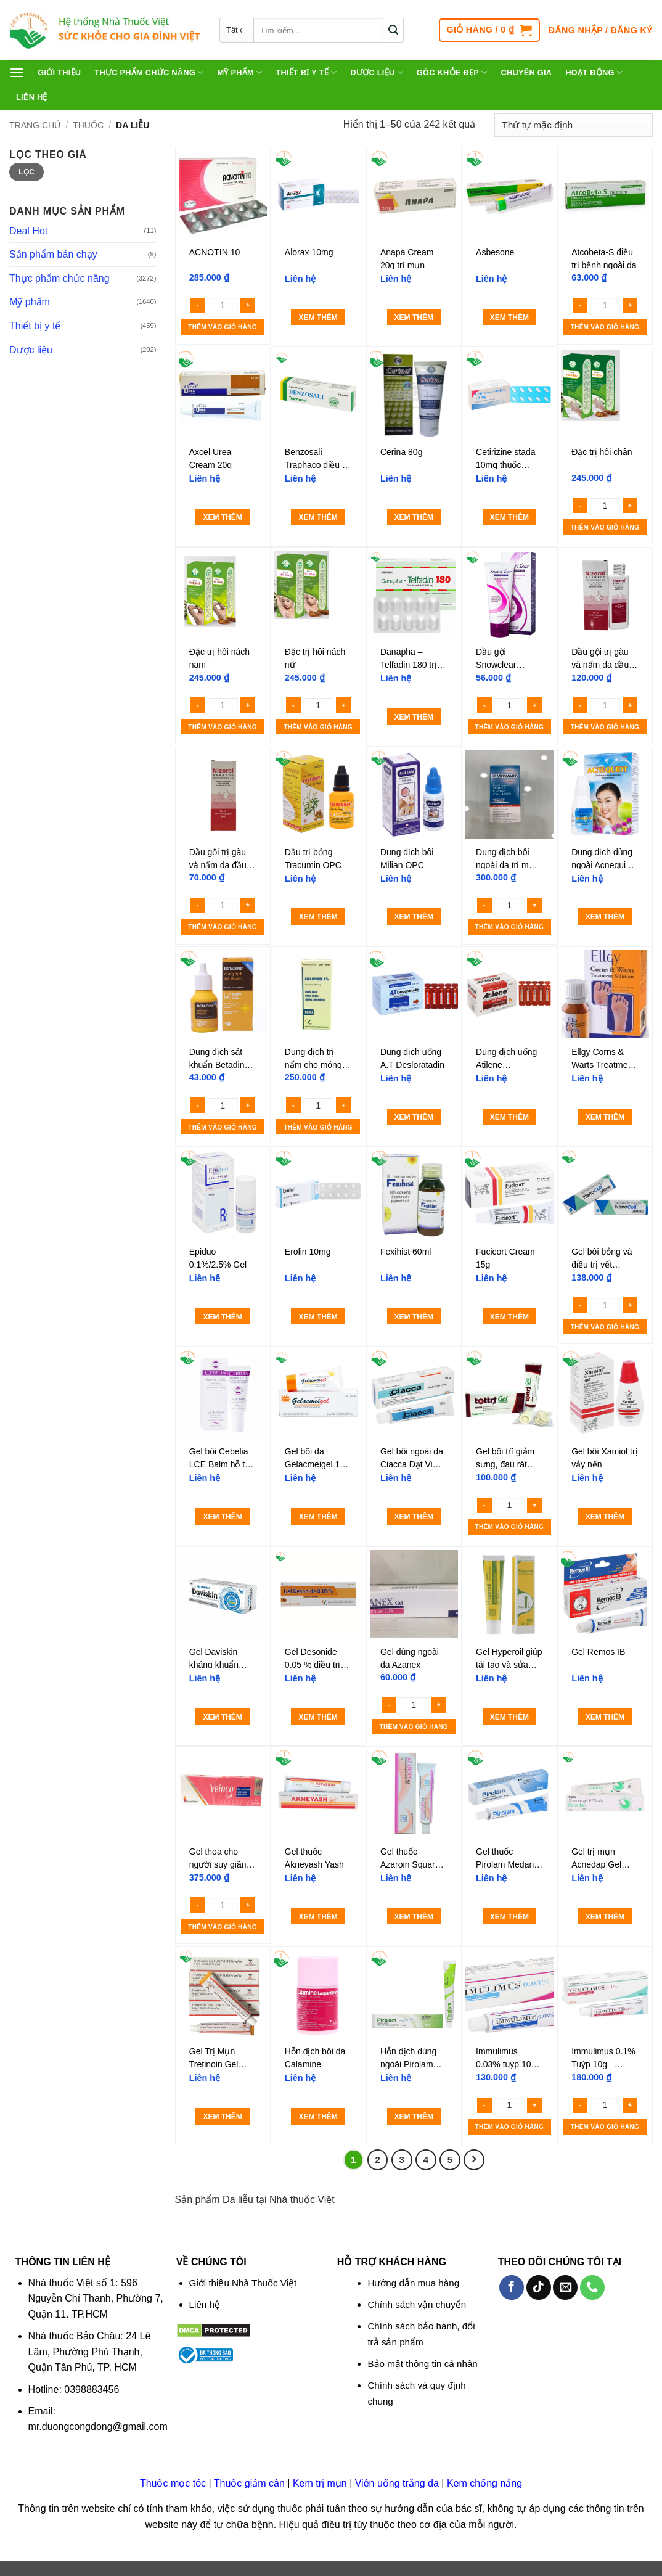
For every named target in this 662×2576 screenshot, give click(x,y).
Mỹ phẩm (239, 72)
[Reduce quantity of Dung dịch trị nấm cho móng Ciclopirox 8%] (293, 1105)
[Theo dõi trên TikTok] (538, 2287)
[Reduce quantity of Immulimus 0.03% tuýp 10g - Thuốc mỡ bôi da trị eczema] (484, 2105)
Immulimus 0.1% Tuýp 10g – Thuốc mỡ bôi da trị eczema (604, 2057)
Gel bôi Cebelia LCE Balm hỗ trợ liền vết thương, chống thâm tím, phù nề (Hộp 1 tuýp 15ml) (221, 1457)
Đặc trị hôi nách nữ (315, 658)
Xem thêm (317, 317)
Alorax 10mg (309, 252)
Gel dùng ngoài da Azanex (409, 1658)
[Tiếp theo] (474, 2159)
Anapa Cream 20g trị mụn (406, 258)
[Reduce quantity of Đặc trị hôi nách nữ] (293, 705)
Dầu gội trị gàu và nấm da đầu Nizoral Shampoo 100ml (604, 658)
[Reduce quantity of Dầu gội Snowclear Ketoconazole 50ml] (484, 705)
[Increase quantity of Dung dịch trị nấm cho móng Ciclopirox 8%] (343, 1105)
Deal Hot (28, 231)
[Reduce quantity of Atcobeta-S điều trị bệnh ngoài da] (580, 305)
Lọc (26, 172)
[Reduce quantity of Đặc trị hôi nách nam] (197, 705)
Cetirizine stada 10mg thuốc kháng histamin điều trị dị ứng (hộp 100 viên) (506, 458)
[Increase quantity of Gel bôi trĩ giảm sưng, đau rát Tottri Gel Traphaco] (534, 1505)
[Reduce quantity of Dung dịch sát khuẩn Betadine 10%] (197, 1105)
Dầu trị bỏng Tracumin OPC (313, 858)
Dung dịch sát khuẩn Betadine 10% (219, 1058)
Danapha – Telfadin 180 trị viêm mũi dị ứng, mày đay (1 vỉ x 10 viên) (412, 658)
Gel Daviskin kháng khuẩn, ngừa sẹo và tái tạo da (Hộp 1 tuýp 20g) (218, 1658)
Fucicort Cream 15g (505, 1258)
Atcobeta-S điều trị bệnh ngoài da (603, 258)
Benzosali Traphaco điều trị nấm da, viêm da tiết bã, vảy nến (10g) (317, 458)
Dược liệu (376, 72)
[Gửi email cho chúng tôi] (565, 2287)
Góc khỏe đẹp (452, 72)
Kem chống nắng (484, 2483)
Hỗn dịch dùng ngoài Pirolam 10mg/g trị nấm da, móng (409, 2057)
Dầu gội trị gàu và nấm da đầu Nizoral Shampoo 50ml (222, 858)
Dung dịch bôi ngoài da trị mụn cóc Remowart (507, 858)
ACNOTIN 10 (214, 252)
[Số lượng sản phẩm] (223, 305)
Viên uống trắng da (397, 2483)
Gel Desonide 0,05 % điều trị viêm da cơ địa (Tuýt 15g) (313, 1658)
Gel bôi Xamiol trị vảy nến (604, 1457)
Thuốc (88, 125)
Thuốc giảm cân (249, 2483)
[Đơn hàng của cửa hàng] (573, 125)
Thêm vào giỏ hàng (222, 327)
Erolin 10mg (308, 1252)
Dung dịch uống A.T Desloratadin (412, 1058)
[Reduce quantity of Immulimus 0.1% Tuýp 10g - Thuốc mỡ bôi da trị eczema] (580, 2105)
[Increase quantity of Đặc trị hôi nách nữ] (343, 705)
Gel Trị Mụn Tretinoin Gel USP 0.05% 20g (219, 2057)
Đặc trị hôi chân (601, 452)
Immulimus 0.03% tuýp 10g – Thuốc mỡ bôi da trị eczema (506, 2057)
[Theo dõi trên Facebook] (511, 2287)
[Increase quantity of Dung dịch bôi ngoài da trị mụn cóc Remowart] (534, 905)
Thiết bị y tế (306, 72)
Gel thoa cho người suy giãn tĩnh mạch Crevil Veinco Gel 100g (221, 1858)
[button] (489, 30)
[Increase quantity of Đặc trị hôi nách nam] (247, 705)
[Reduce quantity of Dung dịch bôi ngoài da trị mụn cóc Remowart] (484, 905)
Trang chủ (34, 125)
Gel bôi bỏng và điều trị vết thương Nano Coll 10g (601, 1258)
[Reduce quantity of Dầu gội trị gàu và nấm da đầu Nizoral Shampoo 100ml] (580, 705)
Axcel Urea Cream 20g (210, 458)
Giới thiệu (59, 72)
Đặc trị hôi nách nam (219, 658)
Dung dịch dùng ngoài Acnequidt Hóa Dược (602, 858)
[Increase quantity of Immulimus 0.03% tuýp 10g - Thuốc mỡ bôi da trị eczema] (534, 2105)
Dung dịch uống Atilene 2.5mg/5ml (506, 1058)
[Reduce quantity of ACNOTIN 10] (197, 305)
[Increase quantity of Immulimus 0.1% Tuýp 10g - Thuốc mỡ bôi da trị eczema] (630, 2105)
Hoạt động (594, 72)
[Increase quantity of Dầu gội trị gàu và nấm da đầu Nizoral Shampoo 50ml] (247, 905)
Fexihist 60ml (405, 1252)
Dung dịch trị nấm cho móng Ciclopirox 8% (313, 1058)
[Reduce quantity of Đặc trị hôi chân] (580, 505)
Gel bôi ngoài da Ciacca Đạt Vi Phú (411, 1457)
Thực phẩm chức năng (148, 72)
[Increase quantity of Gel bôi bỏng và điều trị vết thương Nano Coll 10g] (630, 1305)
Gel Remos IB (598, 1652)
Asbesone (495, 252)
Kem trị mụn (320, 2483)
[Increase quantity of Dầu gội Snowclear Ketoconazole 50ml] (534, 705)
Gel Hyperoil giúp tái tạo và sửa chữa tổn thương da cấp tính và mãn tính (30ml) (509, 1658)
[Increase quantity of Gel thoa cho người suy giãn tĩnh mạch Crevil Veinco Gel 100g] (247, 1905)
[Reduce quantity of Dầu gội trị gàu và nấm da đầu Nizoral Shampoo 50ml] (197, 905)
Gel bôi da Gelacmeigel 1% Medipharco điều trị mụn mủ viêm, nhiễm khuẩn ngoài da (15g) (318, 1457)
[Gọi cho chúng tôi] (592, 2287)
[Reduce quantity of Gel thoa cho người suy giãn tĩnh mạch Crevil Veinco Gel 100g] (197, 1905)
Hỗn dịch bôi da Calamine (315, 2057)
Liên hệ (31, 97)
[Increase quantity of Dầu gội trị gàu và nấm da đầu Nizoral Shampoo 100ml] (630, 705)
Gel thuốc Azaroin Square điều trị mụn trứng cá (410, 1858)
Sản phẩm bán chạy (53, 254)
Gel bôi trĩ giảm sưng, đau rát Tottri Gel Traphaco (505, 1457)
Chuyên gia (526, 72)
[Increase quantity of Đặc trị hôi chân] (630, 505)
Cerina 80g (401, 452)
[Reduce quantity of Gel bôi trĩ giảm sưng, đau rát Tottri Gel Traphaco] (484, 1505)
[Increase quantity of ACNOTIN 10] (247, 305)
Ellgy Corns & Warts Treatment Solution (603, 1058)
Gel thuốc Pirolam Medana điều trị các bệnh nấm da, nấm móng (508, 1858)
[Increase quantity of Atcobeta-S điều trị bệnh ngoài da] (630, 305)
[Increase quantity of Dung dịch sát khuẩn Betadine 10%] (247, 1105)
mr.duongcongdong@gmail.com (98, 2426)
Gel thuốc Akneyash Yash (314, 1858)
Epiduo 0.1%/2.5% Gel (218, 1258)
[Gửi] (393, 30)
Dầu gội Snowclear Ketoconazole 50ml (502, 658)
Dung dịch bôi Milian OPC (407, 858)
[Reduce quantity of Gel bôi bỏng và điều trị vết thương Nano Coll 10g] (580, 1305)
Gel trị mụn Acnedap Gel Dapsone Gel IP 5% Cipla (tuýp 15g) (601, 1858)
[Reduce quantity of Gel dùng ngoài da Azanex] (389, 1705)
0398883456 (91, 2389)
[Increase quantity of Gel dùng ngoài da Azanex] (438, 1705)
